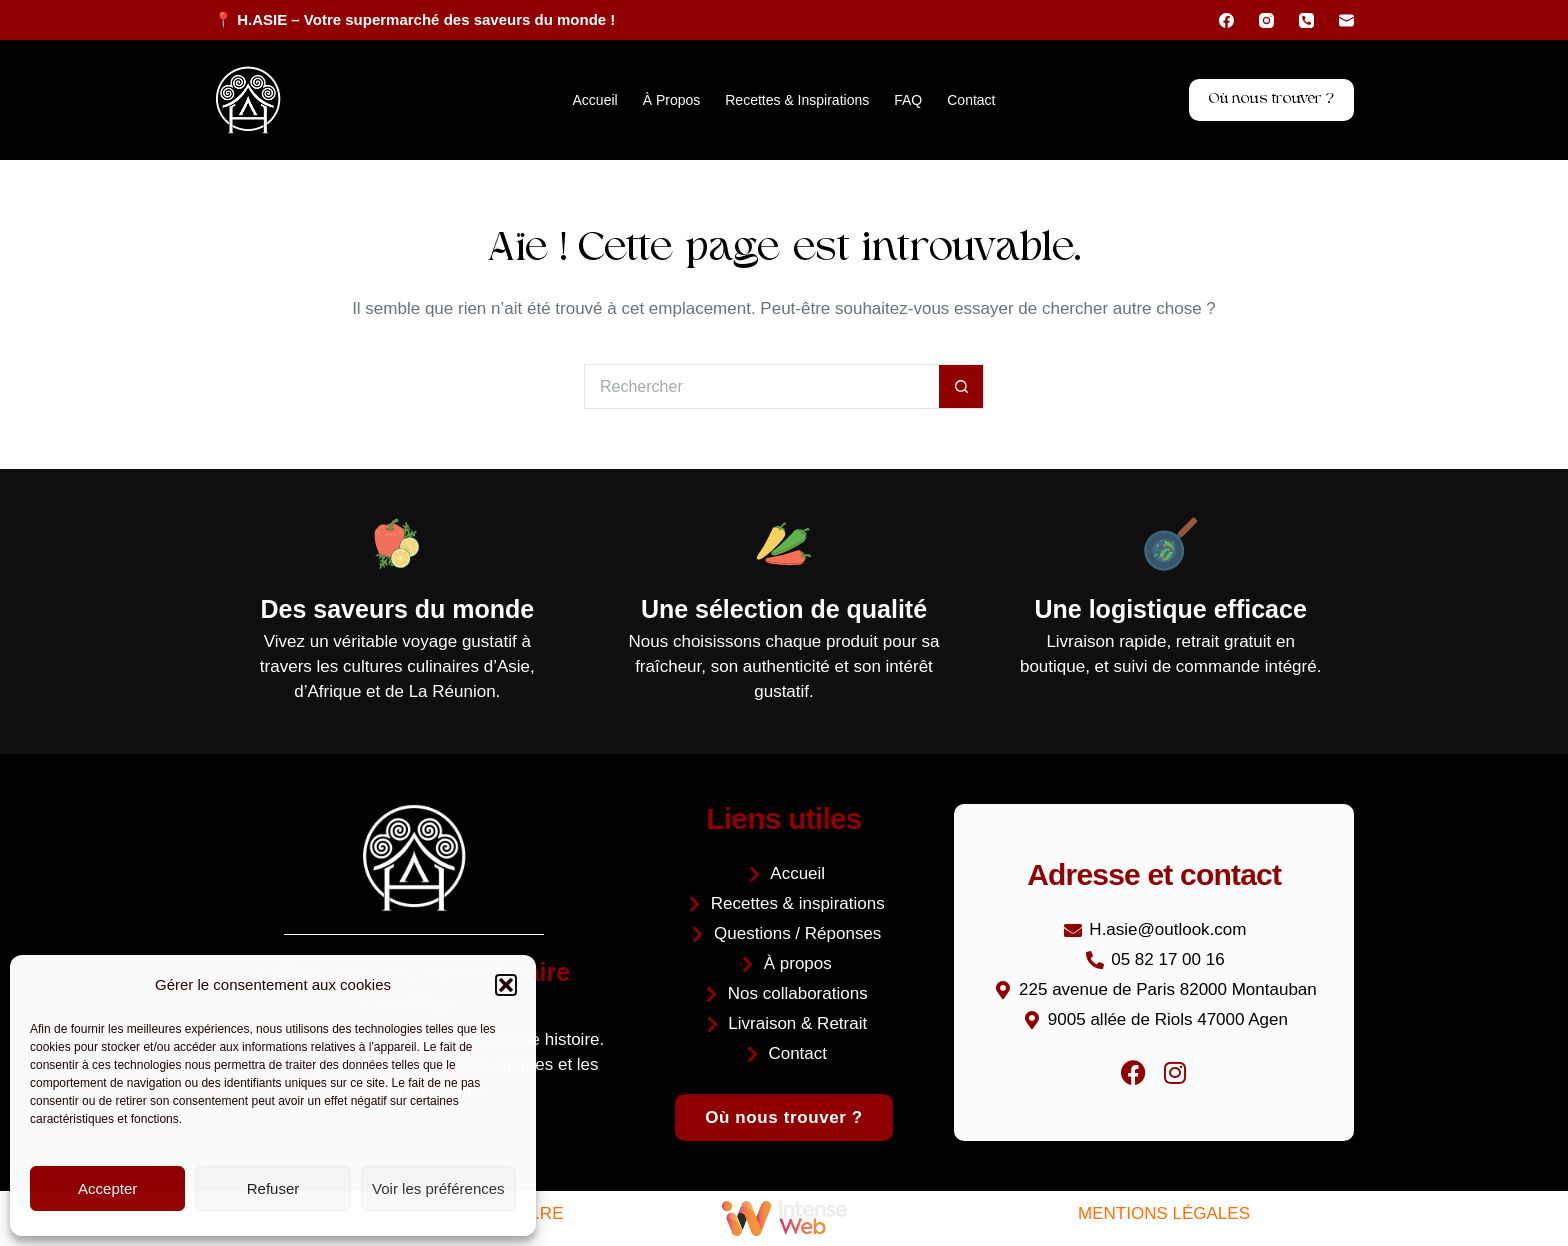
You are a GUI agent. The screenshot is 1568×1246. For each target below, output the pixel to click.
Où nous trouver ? (1271, 99)
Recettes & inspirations (797, 100)
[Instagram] (1266, 20)
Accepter (107, 1188)
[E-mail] (1346, 20)
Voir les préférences (438, 1188)
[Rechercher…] (761, 386)
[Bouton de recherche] (961, 386)
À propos (672, 100)
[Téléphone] (1306, 20)
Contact (971, 100)
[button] (506, 985)
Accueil (595, 100)
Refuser (273, 1188)
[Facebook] (1226, 20)
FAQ (908, 100)
